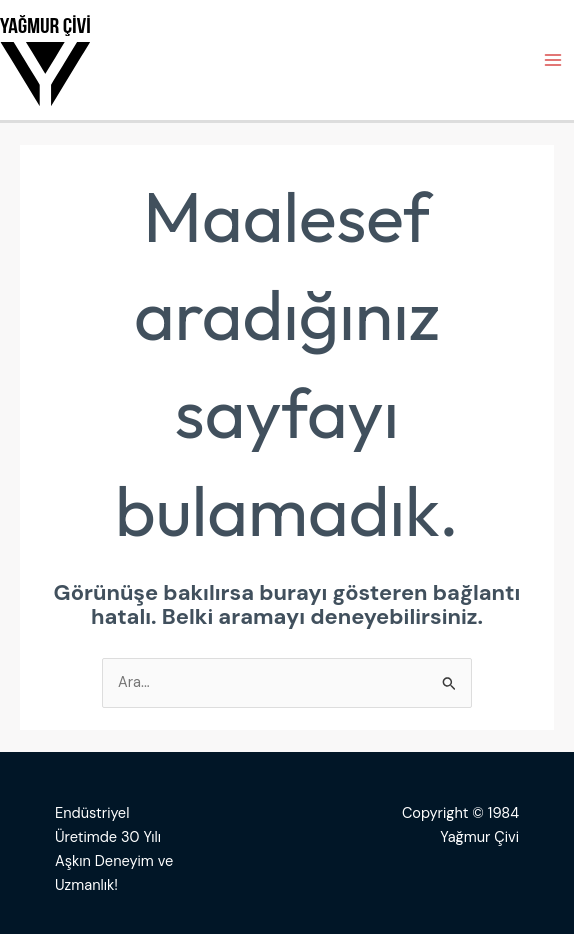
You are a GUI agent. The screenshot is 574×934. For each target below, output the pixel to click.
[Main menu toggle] (553, 60)
